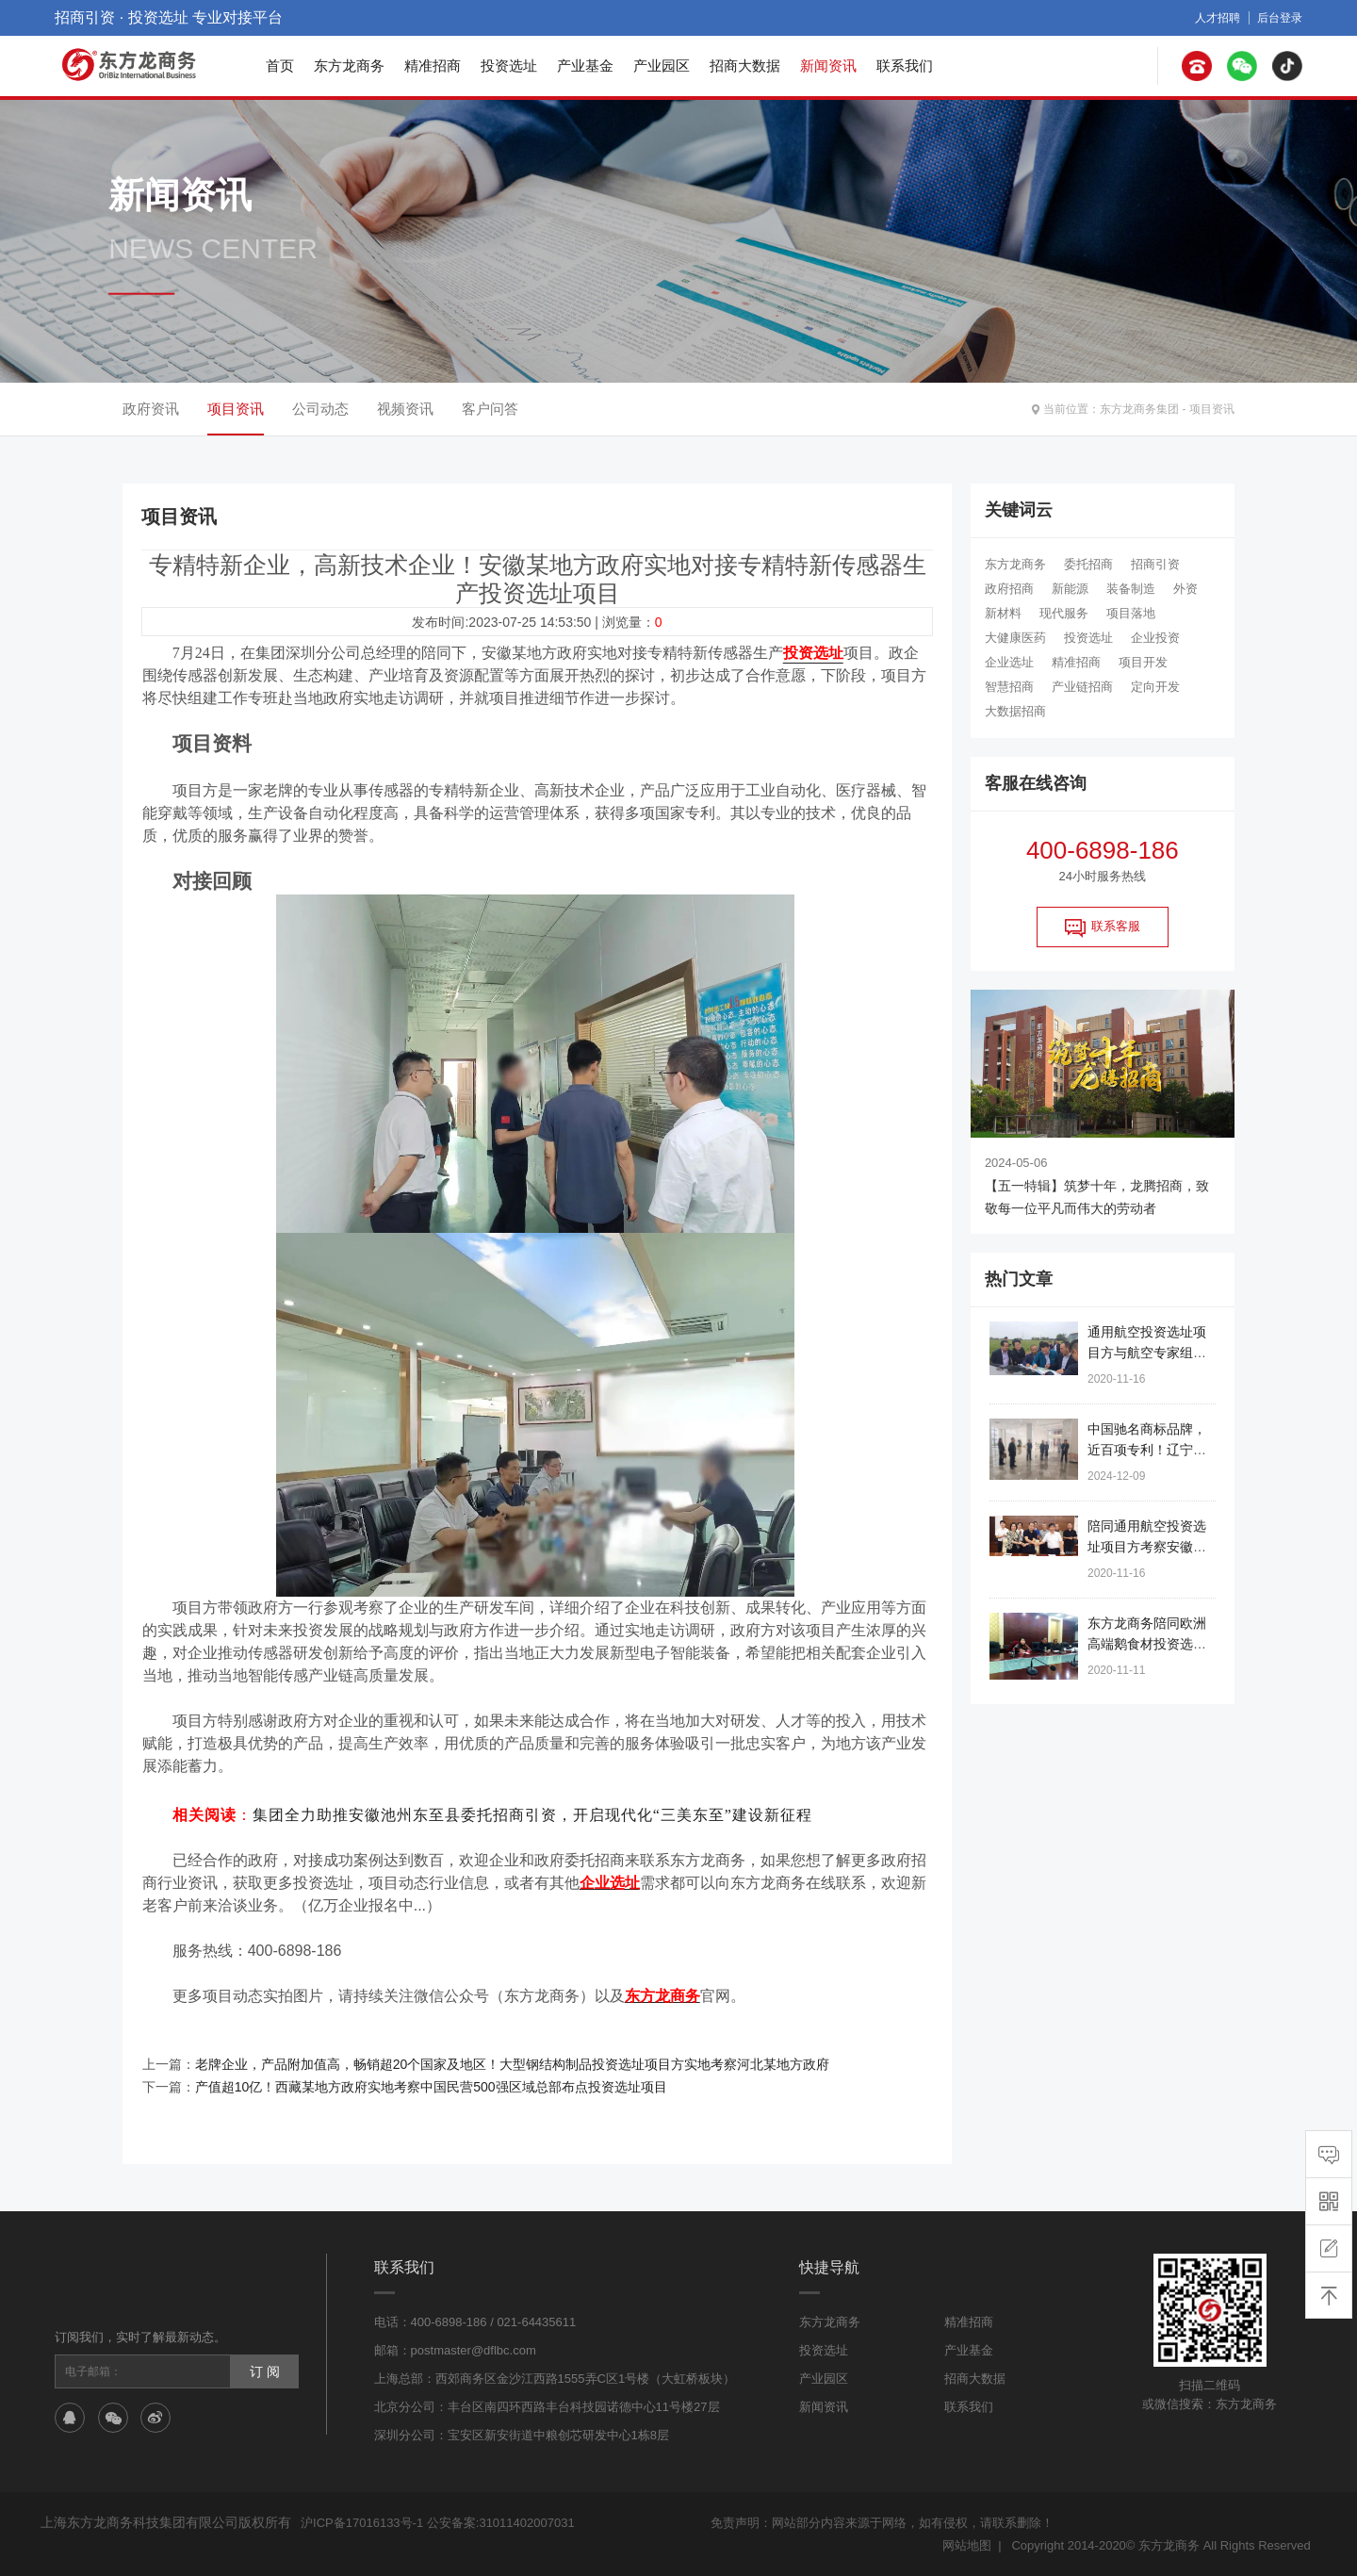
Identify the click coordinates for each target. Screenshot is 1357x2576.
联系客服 (1102, 927)
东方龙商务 (349, 65)
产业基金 (585, 65)
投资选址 (509, 65)
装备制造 (1130, 589)
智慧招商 (1009, 687)
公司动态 (320, 409)
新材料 (1003, 613)
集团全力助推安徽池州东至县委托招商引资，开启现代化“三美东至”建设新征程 (532, 1815)
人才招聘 (1217, 18)
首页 (280, 65)
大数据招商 (1015, 711)
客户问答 (490, 409)
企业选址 (1009, 662)
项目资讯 (1211, 409)
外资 (1185, 589)
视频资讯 (405, 409)
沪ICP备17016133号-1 (362, 2523)
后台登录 (1279, 18)
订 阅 (265, 2371)
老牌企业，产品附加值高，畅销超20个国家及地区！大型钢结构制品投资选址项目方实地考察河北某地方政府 (512, 2064)
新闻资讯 (828, 65)
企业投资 (1155, 638)
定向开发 (1155, 687)
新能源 (1070, 589)
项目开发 (1143, 662)
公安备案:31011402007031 (501, 2523)
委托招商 (1088, 564)
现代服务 (1063, 613)
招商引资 (1155, 564)
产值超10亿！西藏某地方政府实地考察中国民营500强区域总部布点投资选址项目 (431, 2086)
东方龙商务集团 (1139, 409)
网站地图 (966, 2545)
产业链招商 (1082, 687)
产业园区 (661, 65)
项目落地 (1130, 613)
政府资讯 (151, 409)
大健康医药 (1015, 638)
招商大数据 (745, 65)
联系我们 (904, 65)
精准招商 (432, 65)
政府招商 (1009, 589)
